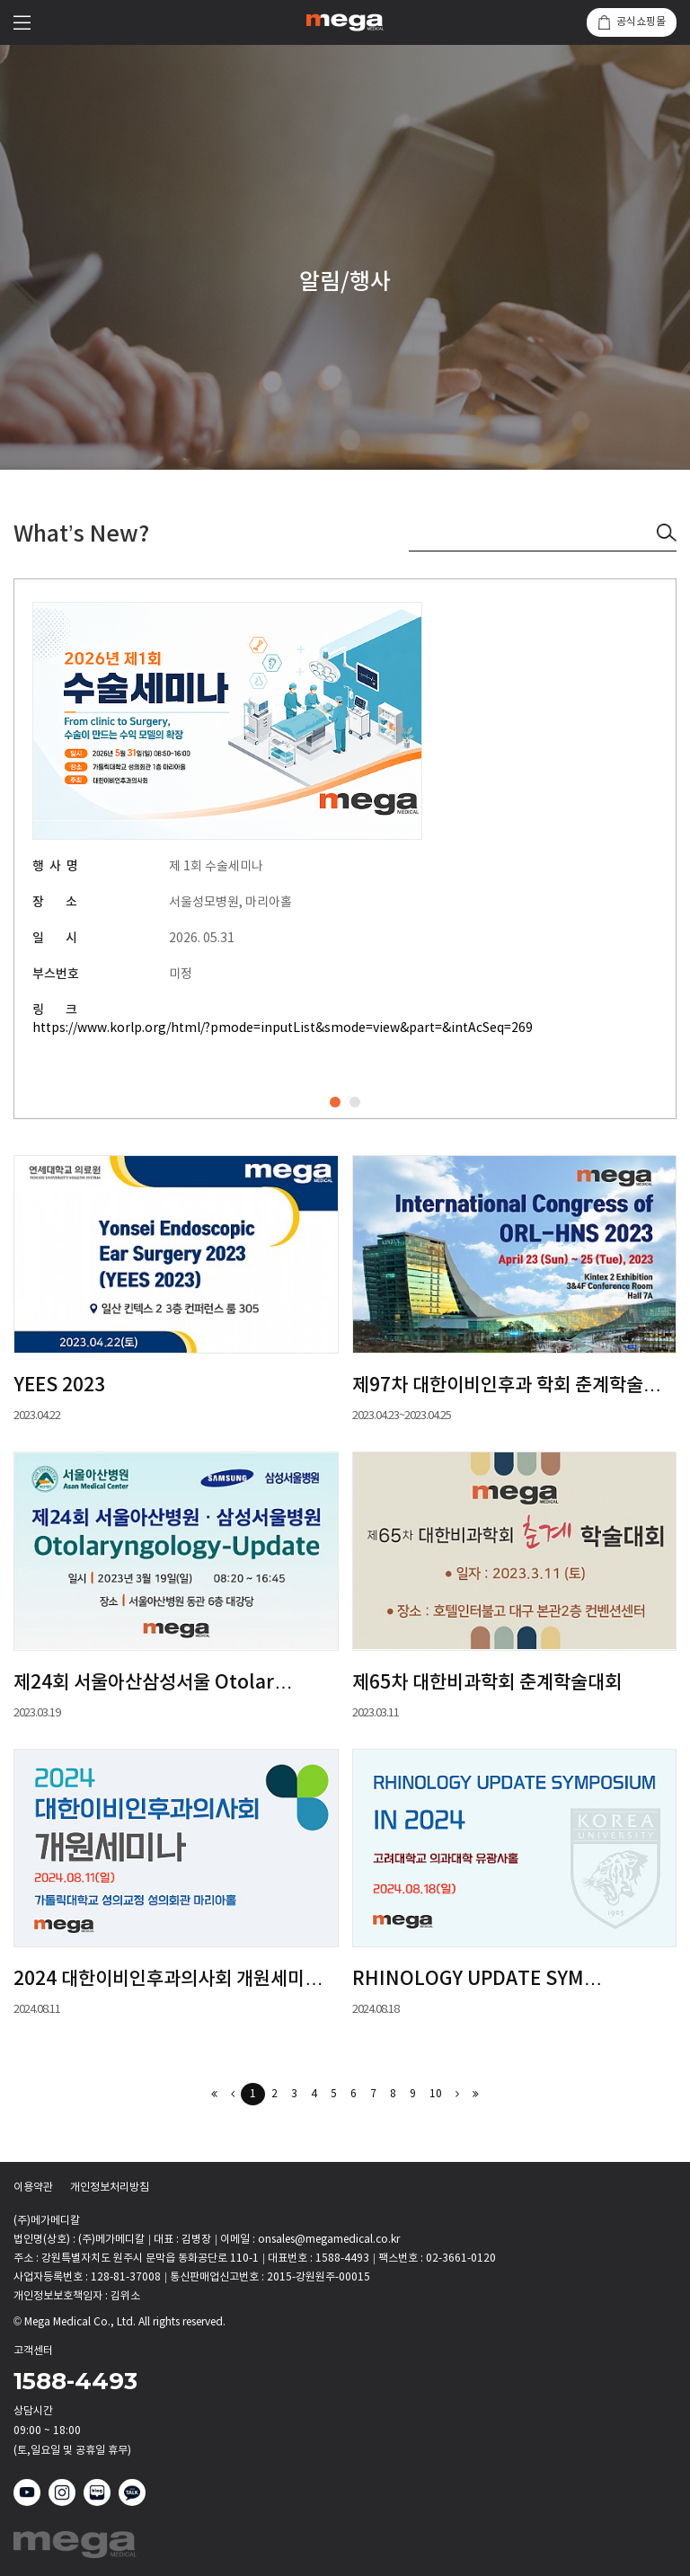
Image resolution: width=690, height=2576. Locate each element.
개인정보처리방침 (109, 2188)
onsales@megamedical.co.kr (329, 2239)
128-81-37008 (126, 2277)
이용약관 (33, 2188)
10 (435, 2094)
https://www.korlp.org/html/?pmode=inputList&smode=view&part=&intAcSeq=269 (282, 1028)
